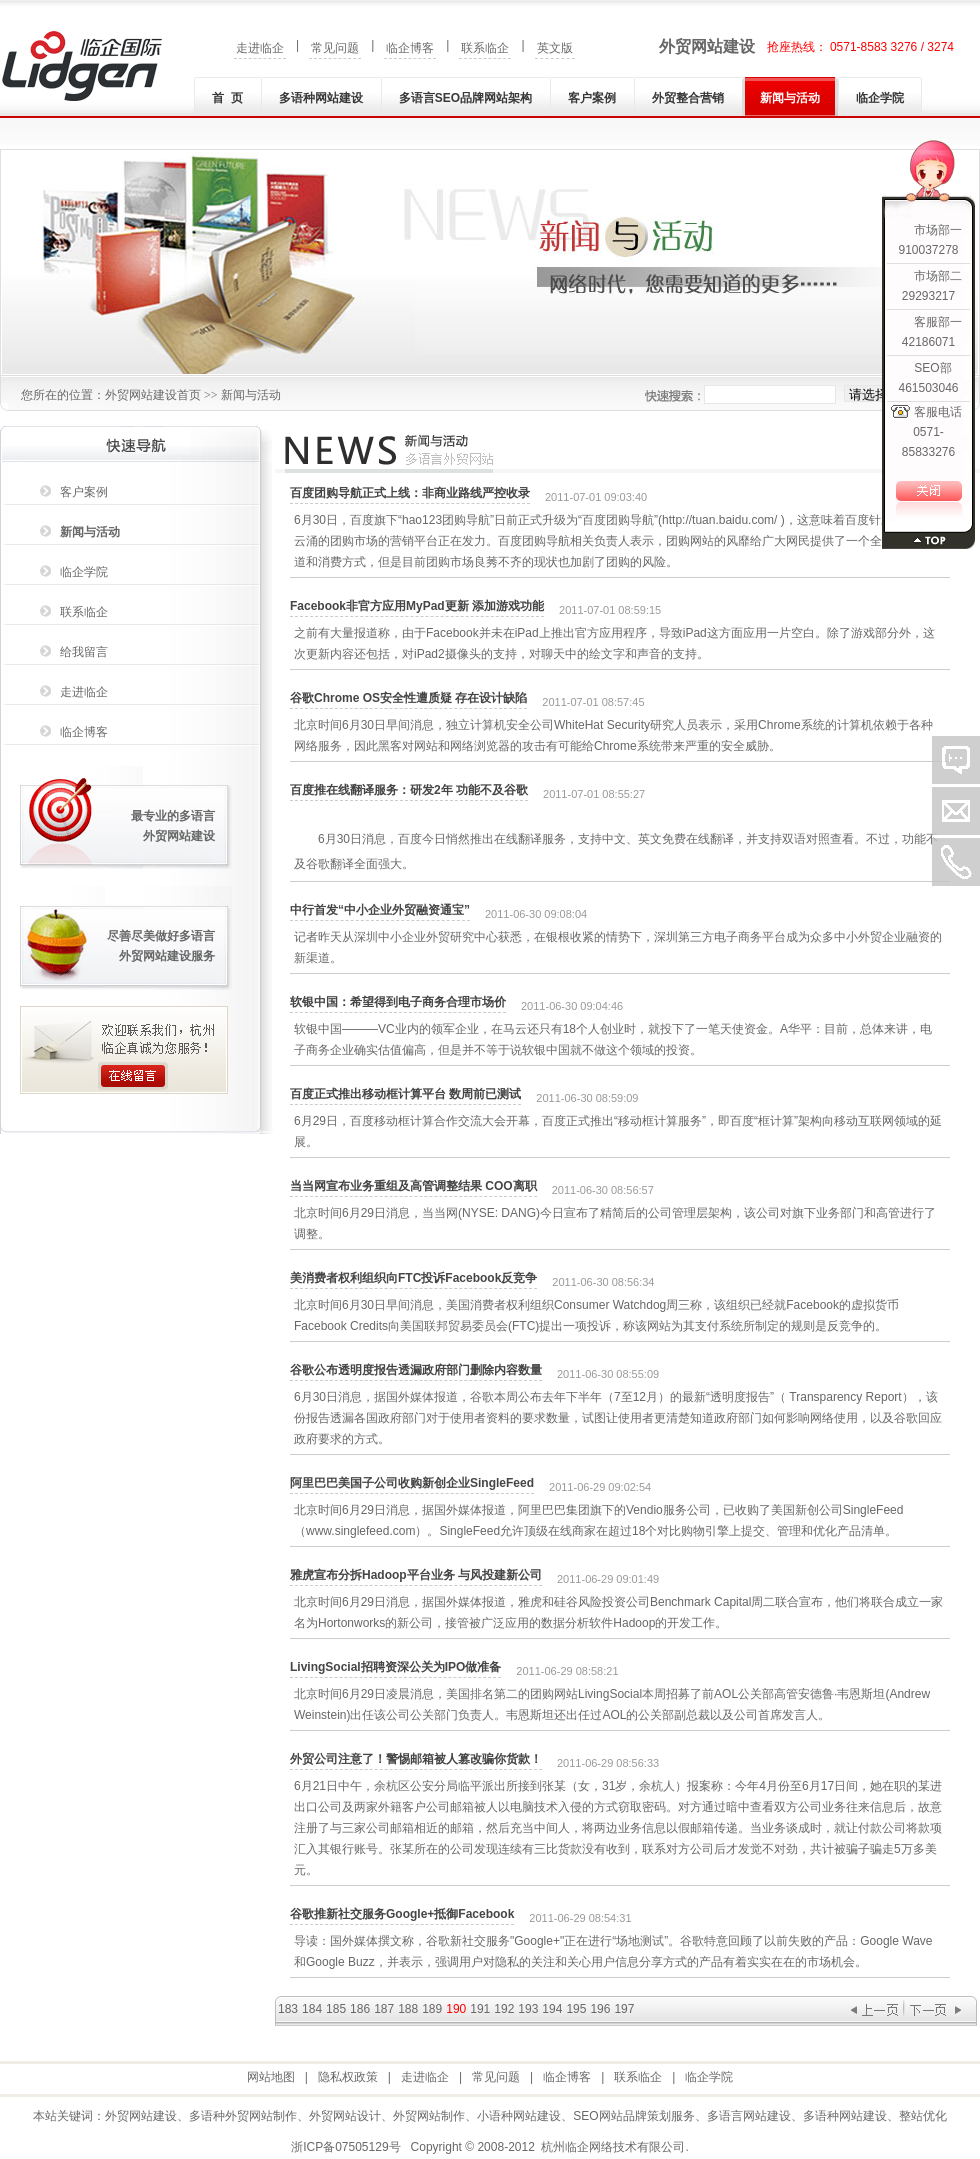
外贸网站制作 (429, 2116)
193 (528, 2009)
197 (624, 2009)
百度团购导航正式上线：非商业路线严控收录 (410, 493)
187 (384, 2009)
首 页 (227, 98)
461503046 (928, 388)
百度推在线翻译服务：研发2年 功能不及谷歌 (409, 790)
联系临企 (485, 48)
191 (480, 2009)
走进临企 (260, 48)
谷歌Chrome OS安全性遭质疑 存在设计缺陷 (408, 698)
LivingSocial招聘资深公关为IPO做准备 (395, 1667)
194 (552, 2009)
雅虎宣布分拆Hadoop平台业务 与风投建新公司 (416, 1575)
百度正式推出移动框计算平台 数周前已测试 (405, 1094)
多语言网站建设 (749, 2116)
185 (336, 2009)
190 (456, 2009)
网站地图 (271, 2077)
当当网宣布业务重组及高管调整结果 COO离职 (413, 1186)
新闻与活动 (790, 98)
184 (312, 2009)
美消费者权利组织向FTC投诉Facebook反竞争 (413, 1278)
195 (576, 2009)
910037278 (928, 250)
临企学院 (880, 98)
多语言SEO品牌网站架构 (465, 98)
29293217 (928, 296)
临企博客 (410, 48)
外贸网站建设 (707, 46)
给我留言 (84, 652)
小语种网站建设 (519, 2116)
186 (360, 2009)
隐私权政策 (348, 2077)
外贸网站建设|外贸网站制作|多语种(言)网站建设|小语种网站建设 (82, 66)
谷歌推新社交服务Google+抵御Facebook (402, 1914)
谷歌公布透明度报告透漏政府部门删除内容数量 (416, 1370)
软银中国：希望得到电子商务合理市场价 (398, 1002)
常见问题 (335, 48)
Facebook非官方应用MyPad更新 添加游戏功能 (417, 606)
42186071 (928, 342)
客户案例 (592, 98)
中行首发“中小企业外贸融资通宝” (380, 910)
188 (408, 2009)
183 (288, 2009)
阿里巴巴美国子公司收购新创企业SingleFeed (412, 1483)
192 (504, 2009)
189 (432, 2009)
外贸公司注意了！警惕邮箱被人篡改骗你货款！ (416, 1759)
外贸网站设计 (345, 2116)
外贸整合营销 (688, 98)
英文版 (555, 48)
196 (600, 2009)
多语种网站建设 (321, 98)
